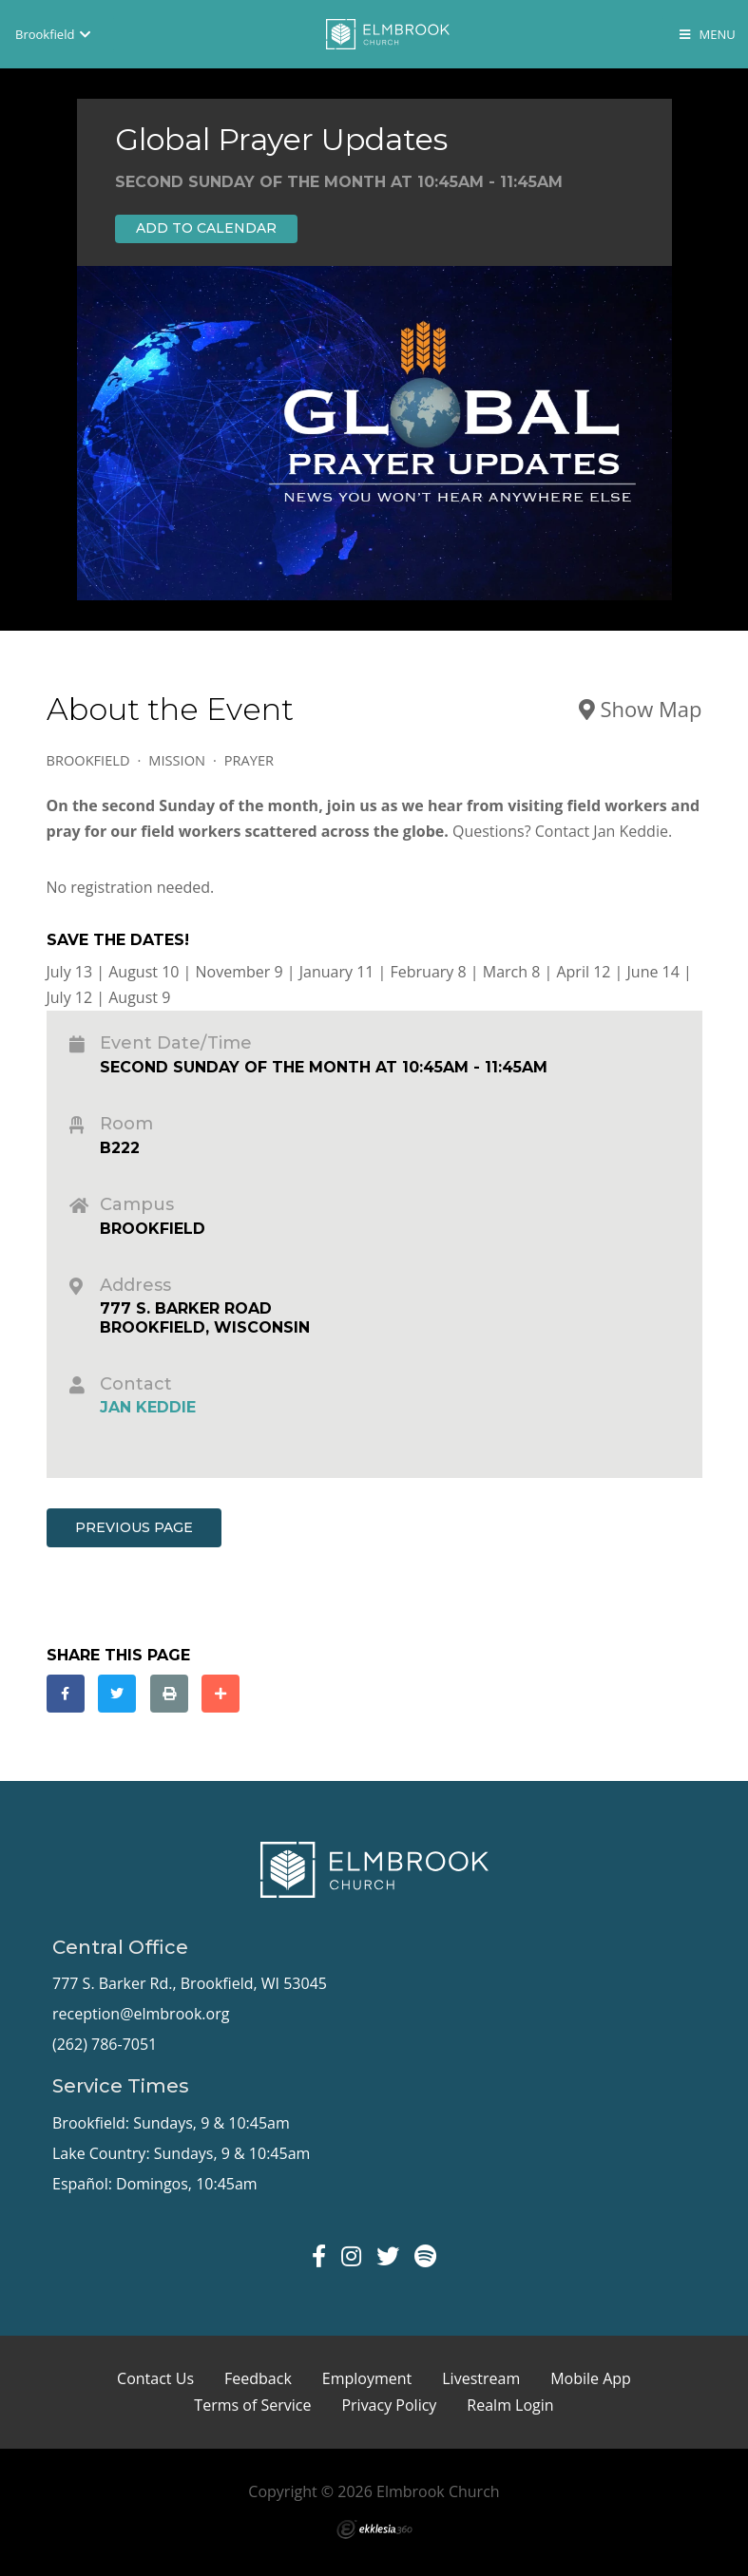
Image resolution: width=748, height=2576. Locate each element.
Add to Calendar (206, 228)
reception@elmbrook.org (140, 2013)
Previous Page (134, 1527)
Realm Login (510, 2405)
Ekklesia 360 (374, 2529)
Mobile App (590, 2378)
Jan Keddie (148, 1407)
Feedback (258, 2378)
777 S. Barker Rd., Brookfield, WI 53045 (189, 1983)
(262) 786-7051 (104, 2044)
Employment (367, 2378)
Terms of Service (252, 2405)
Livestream (481, 2378)
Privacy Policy (388, 2405)
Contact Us (155, 2378)
